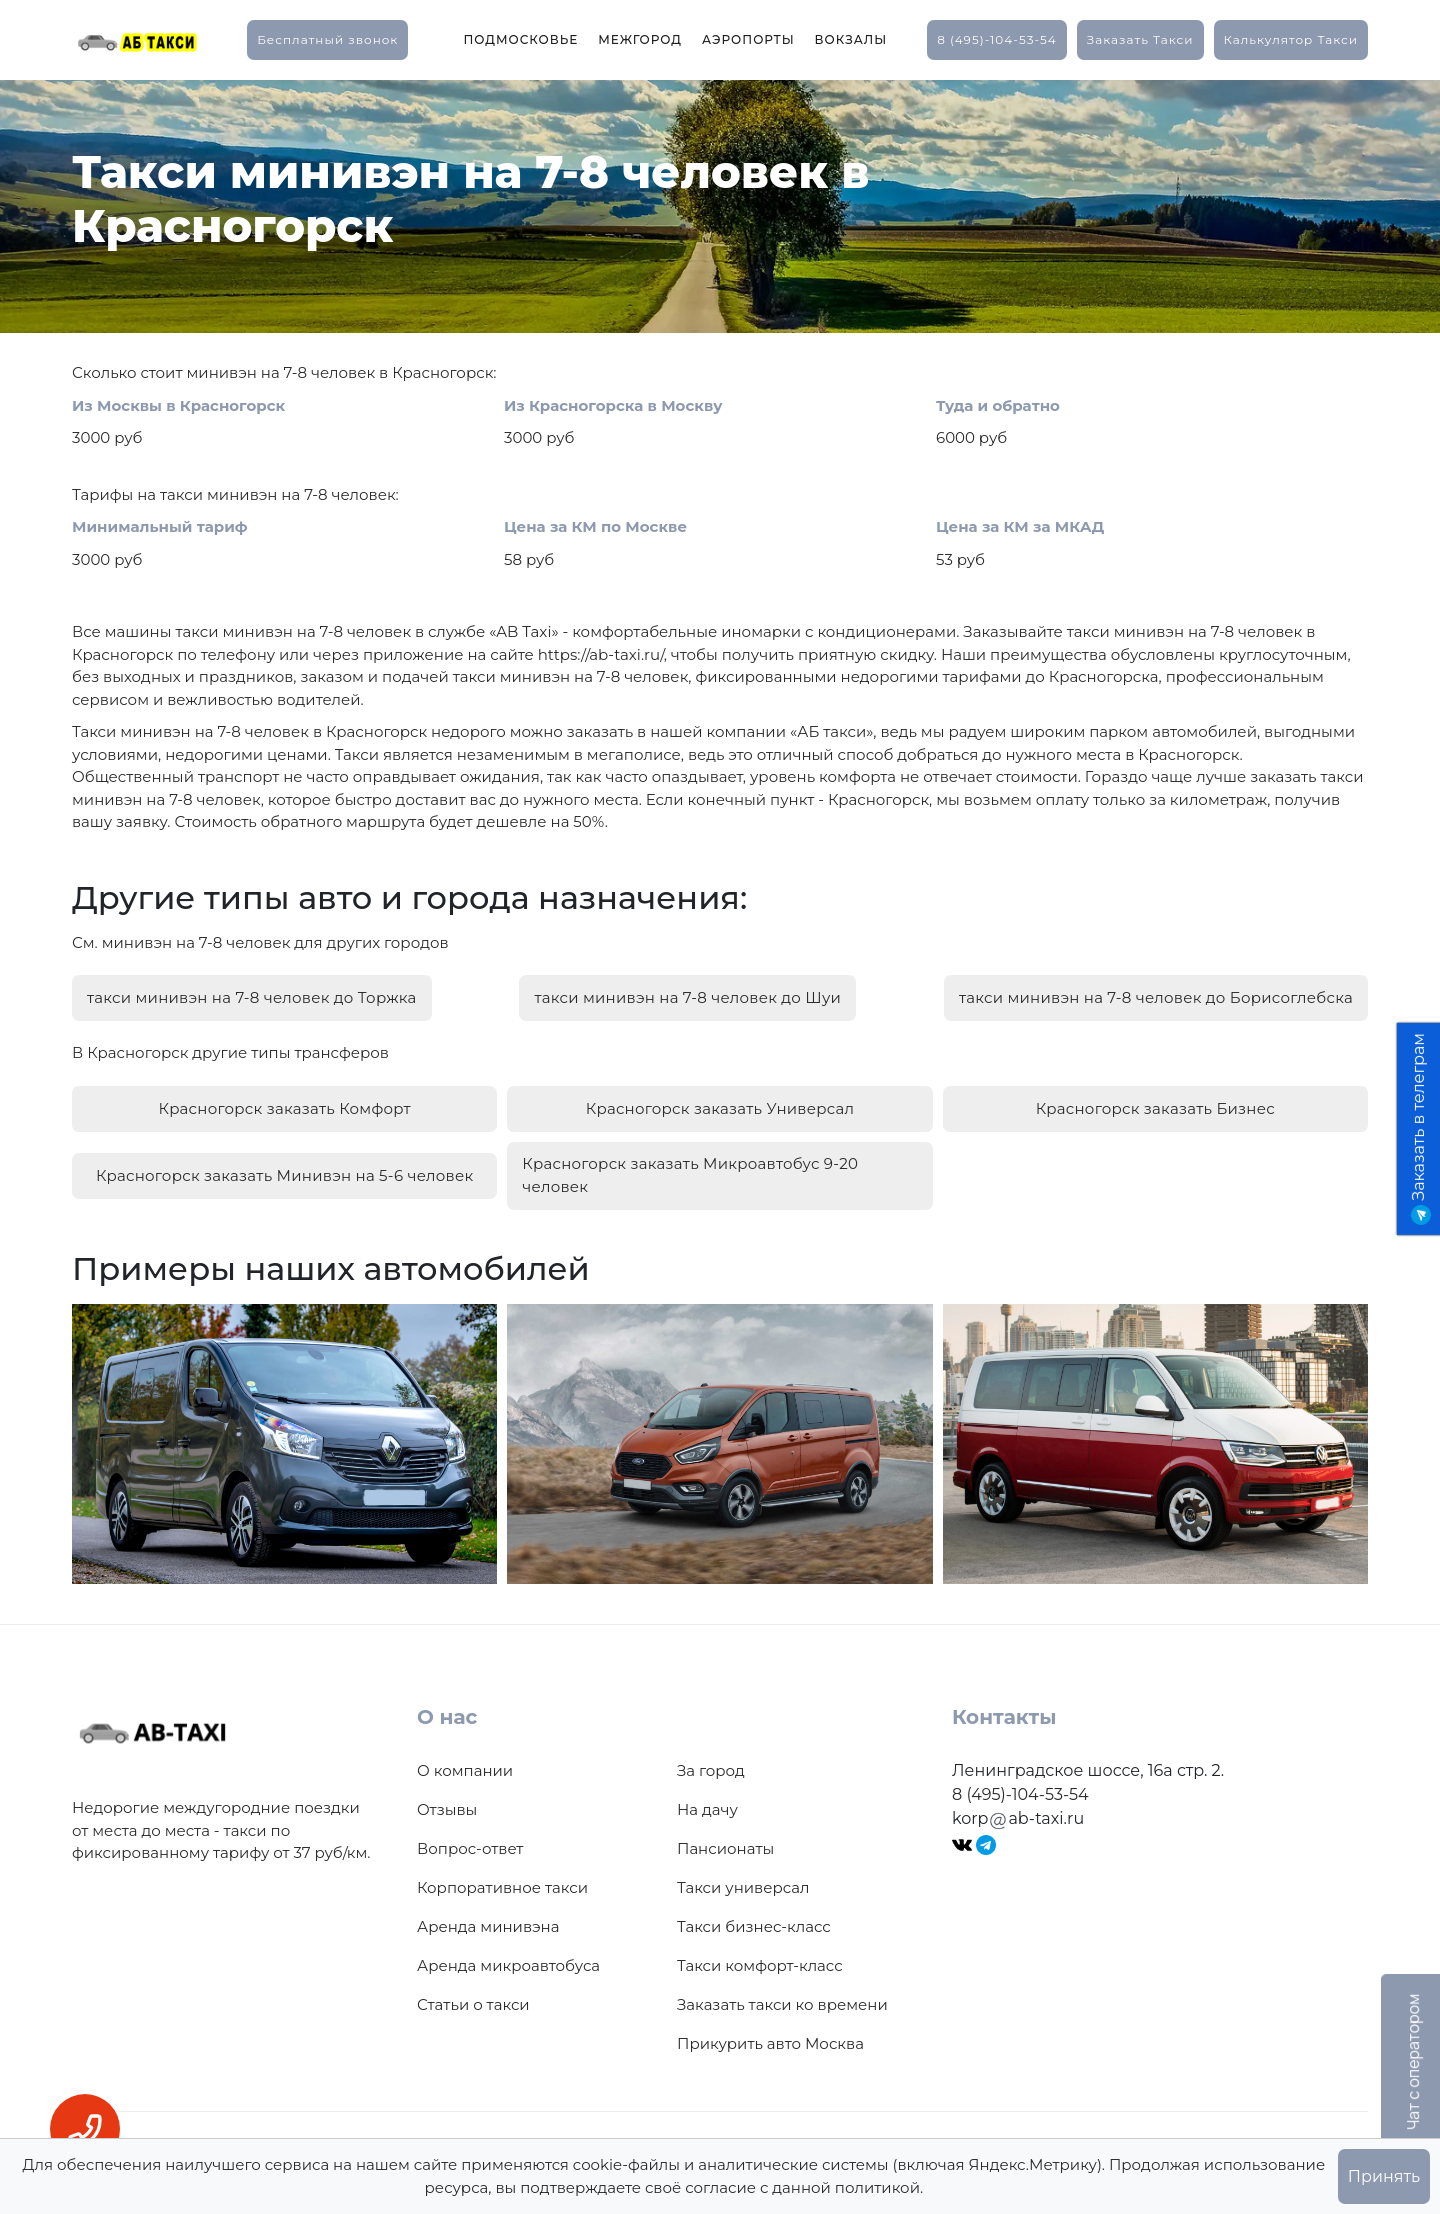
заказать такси (1140, 39)
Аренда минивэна (488, 1916)
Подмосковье (520, 39)
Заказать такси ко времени (782, 1994)
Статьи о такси (473, 1994)
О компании (465, 1760)
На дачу (707, 1799)
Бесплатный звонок (327, 39)
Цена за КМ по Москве (595, 526)
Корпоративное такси (502, 1877)
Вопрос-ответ (470, 1838)
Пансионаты (725, 1838)
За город (711, 1760)
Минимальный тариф (160, 526)
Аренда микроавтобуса (508, 1955)
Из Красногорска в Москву (613, 405)
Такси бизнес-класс (754, 1916)
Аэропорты (748, 39)
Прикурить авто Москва (770, 2033)
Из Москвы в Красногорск (178, 405)
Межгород (640, 39)
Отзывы (447, 1799)
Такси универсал (743, 1877)
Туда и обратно (998, 405)
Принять (1384, 2176)
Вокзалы (851, 39)
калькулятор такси (1291, 39)
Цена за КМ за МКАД (1020, 526)
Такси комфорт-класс (760, 1955)
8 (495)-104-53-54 (997, 39)
